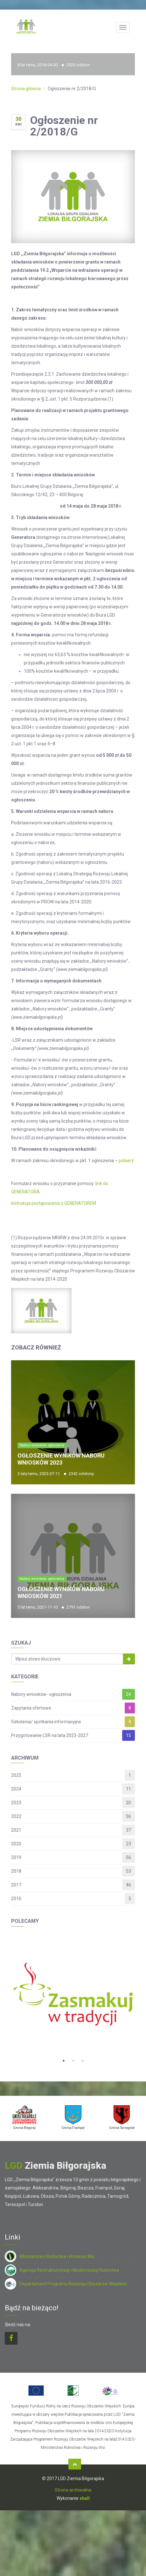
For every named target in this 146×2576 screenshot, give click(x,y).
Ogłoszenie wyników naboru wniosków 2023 (61, 1459)
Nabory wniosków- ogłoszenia (41, 1694)
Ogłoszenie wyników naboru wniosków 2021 (61, 1592)
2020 (16, 1843)
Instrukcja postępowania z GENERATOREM (53, 1203)
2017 (16, 1884)
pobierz (126, 1160)
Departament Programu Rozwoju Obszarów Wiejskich (66, 2284)
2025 (16, 1775)
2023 (16, 1802)
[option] (73, 1994)
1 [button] (63, 2061)
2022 (16, 1816)
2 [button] (73, 2061)
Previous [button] (6, 1994)
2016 (16, 1898)
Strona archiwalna (73, 2490)
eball (85, 2498)
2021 (16, 1830)
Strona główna (26, 88)
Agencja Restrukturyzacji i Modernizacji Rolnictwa (62, 2270)
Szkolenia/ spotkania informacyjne (46, 1721)
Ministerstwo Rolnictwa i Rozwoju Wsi (49, 2256)
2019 (16, 1857)
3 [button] (83, 2061)
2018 (16, 1871)
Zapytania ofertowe (31, 1708)
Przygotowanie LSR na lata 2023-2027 (49, 1735)
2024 (16, 1788)
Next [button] (139, 1994)
